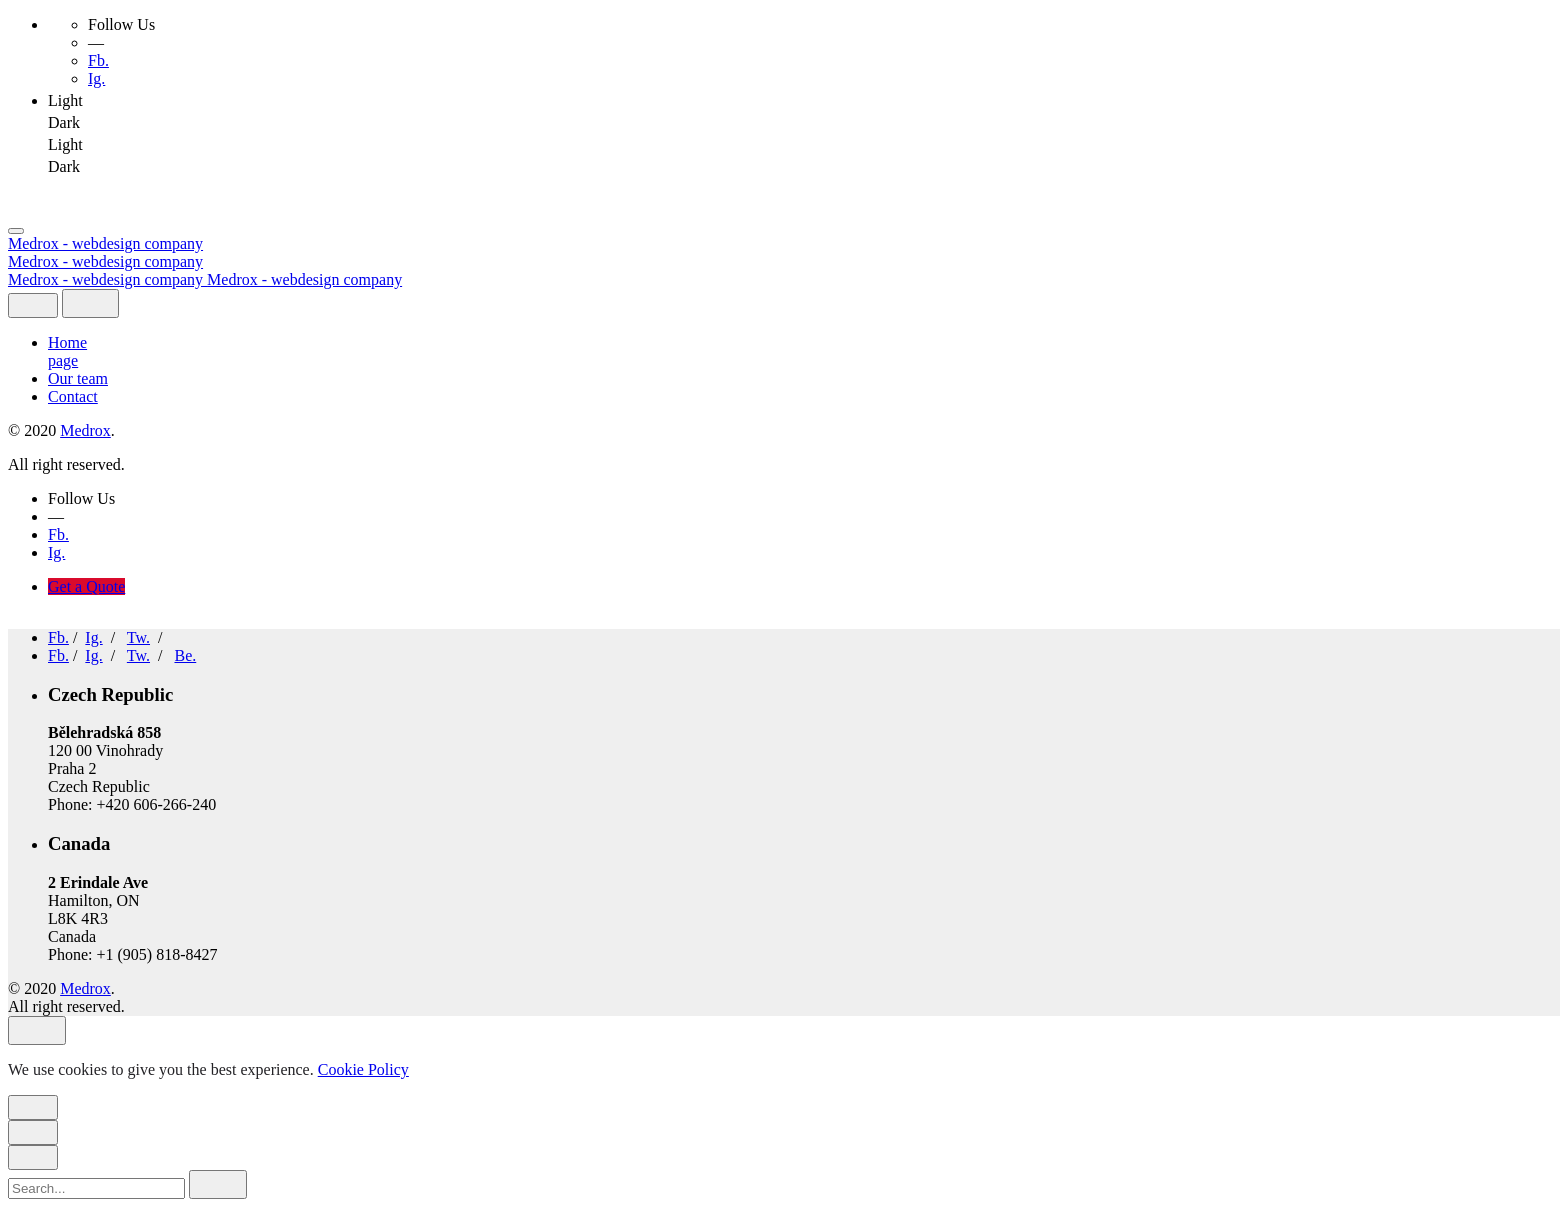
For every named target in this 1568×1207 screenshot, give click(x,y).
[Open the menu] (16, 231)
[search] (218, 1184)
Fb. (98, 60)
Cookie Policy (363, 1069)
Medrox (85, 430)
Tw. (138, 637)
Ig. (96, 78)
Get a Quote (86, 586)
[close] (33, 305)
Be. (185, 655)
